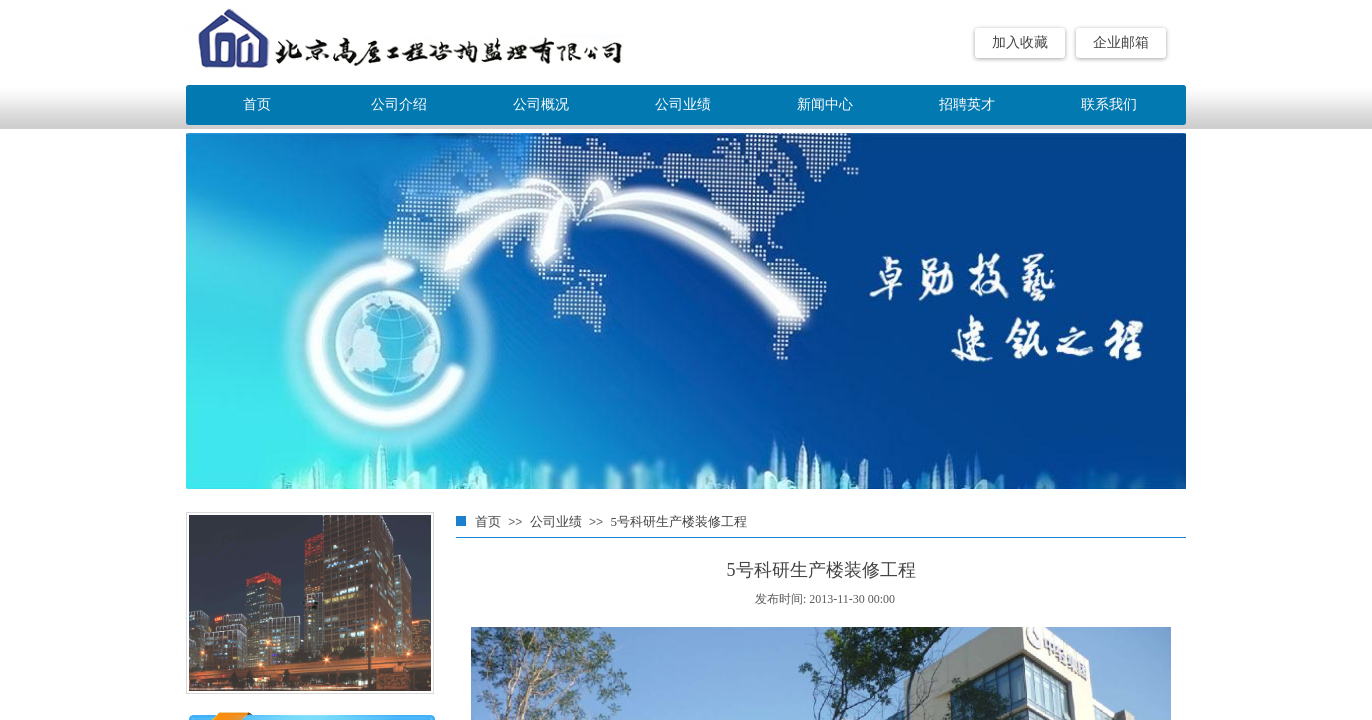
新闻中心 (825, 104)
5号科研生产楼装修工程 (678, 521)
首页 (488, 521)
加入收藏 (1020, 42)
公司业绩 (556, 521)
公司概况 (541, 104)
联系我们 (1109, 104)
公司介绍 (399, 104)
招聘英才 (967, 104)
